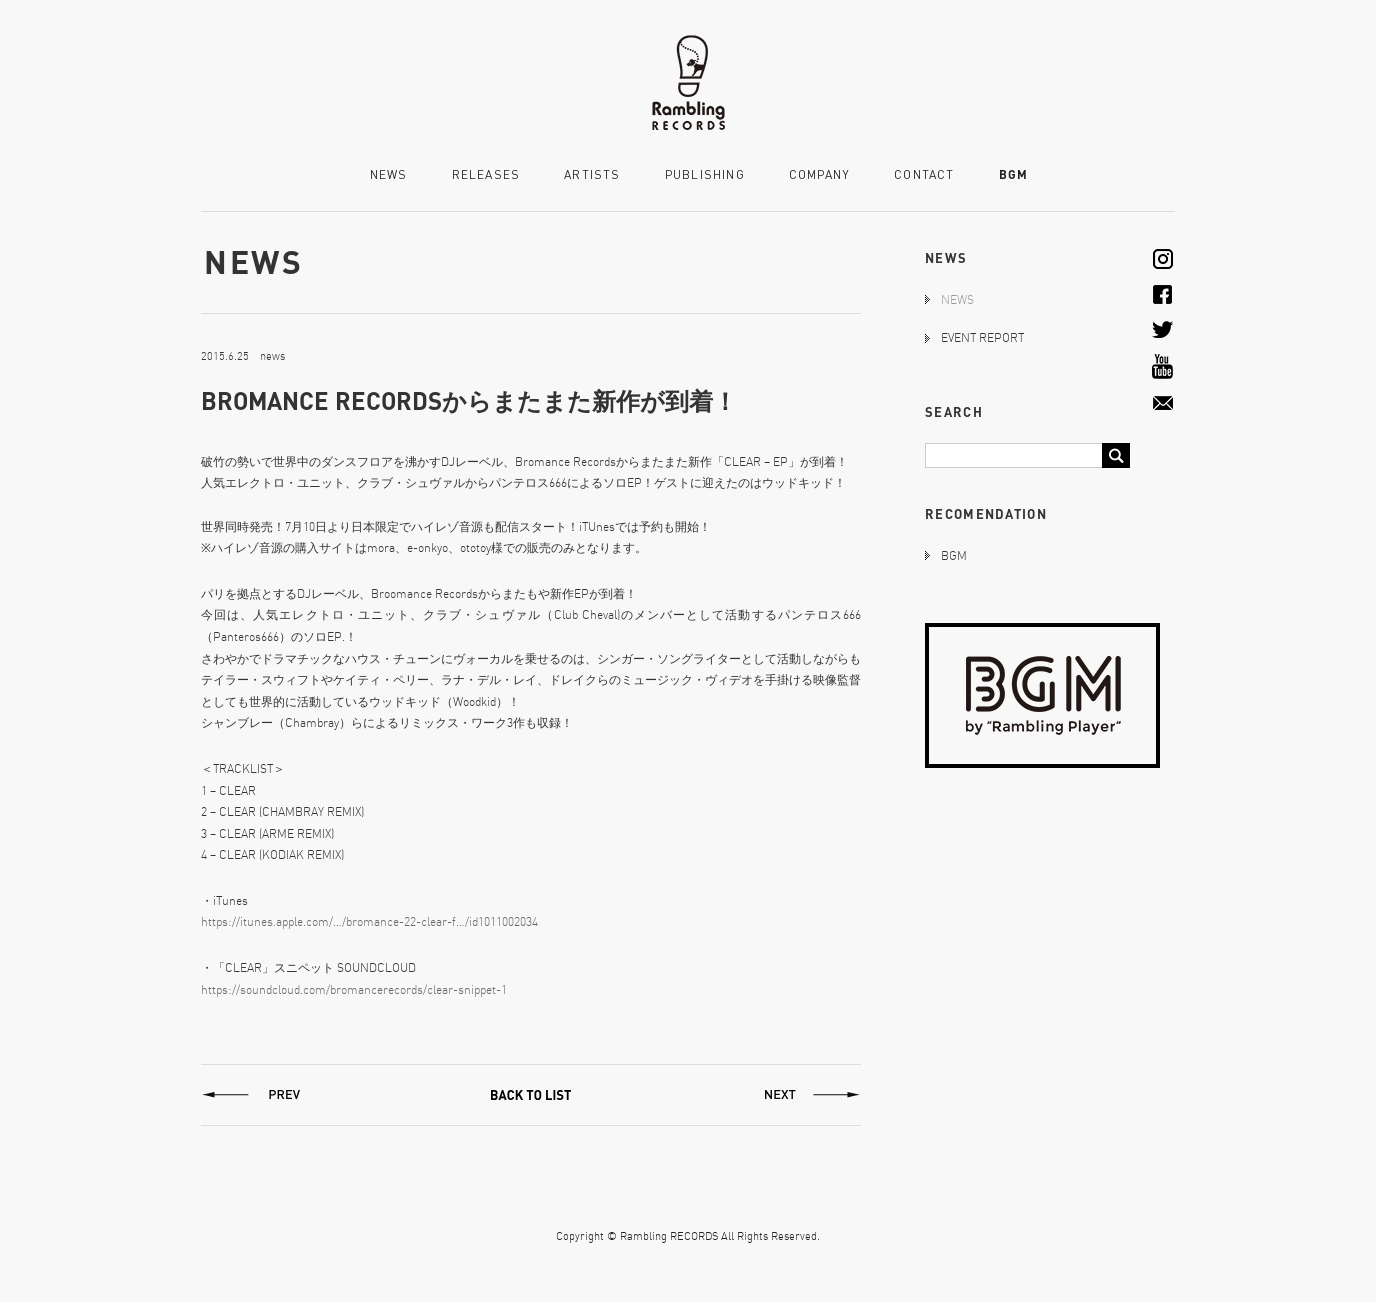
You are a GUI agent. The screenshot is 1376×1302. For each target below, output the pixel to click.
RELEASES (486, 175)
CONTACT (924, 175)
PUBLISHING (705, 175)
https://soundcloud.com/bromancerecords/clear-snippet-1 (354, 989)
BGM (1014, 174)
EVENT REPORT (982, 337)
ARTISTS (592, 175)
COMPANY (819, 175)
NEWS (389, 175)
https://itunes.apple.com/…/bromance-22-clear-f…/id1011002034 (369, 921)
